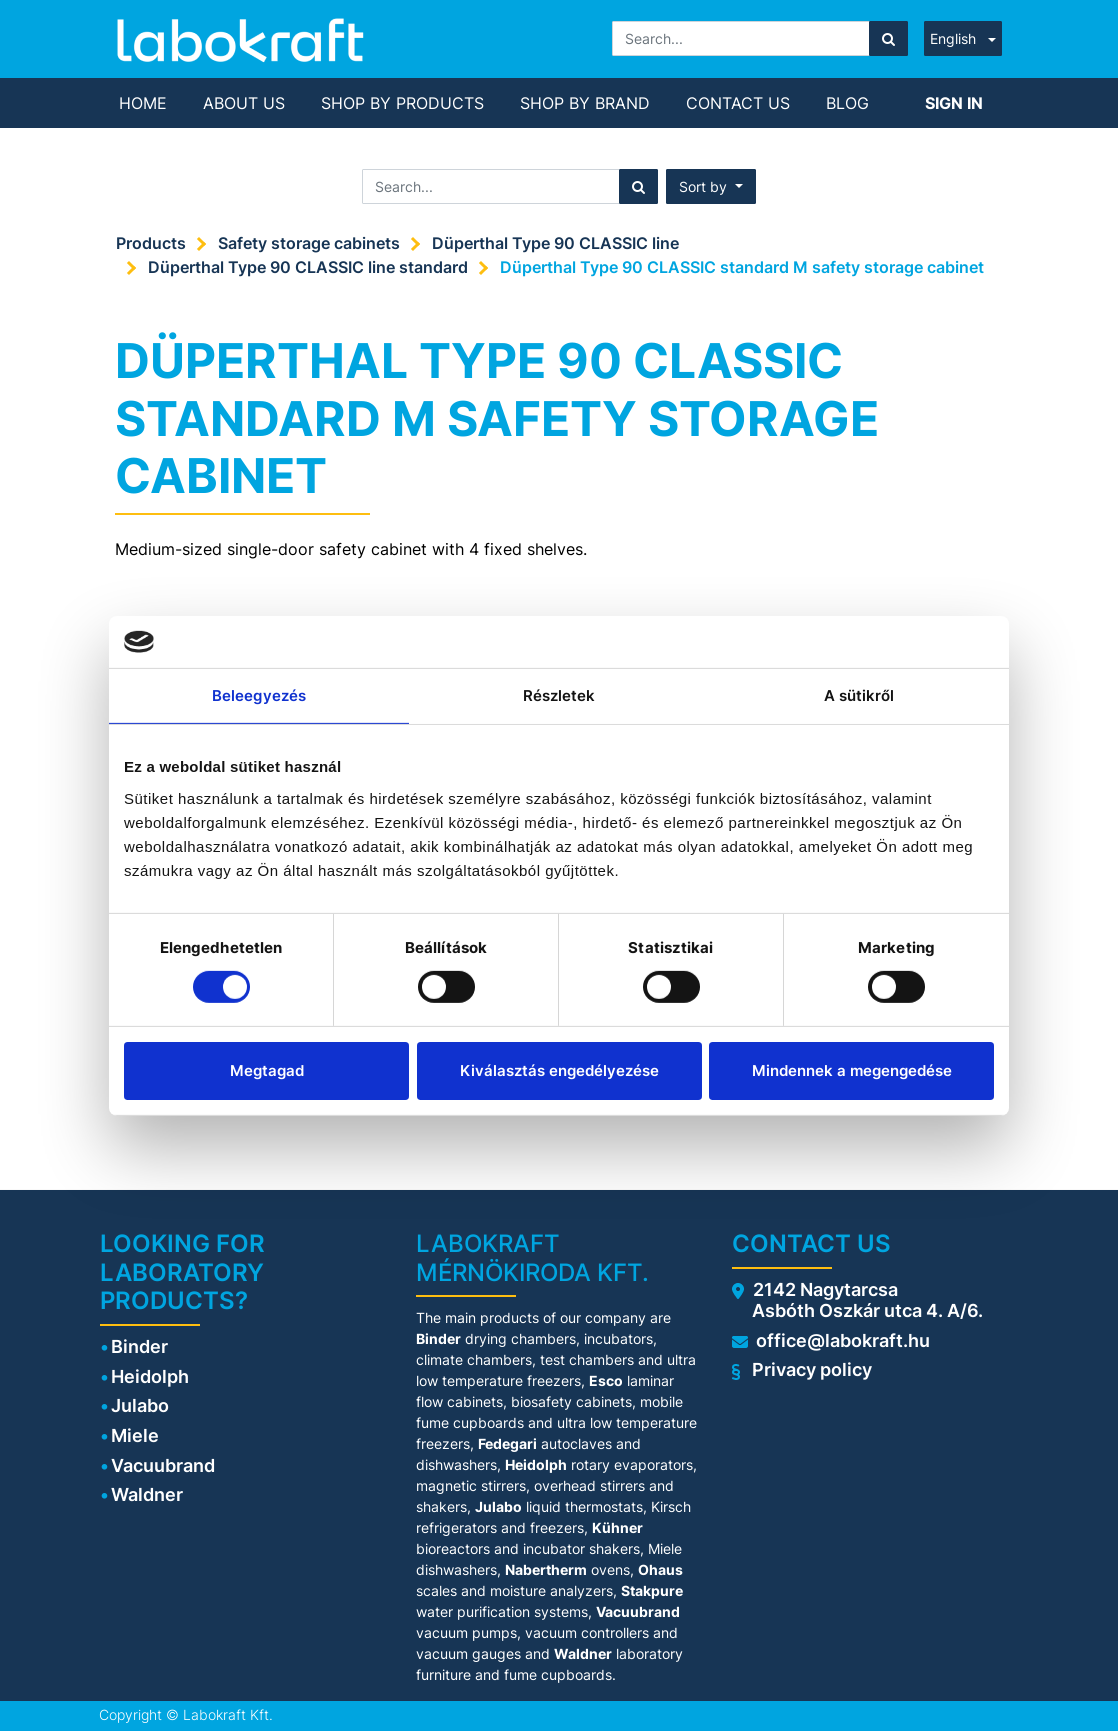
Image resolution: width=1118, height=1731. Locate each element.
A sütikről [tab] (859, 695)
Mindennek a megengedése (852, 1070)
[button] (711, 186)
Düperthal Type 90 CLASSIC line (555, 243)
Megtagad (267, 1070)
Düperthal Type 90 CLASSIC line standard (308, 267)
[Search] (888, 38)
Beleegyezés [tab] (259, 695)
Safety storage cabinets (309, 243)
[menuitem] (143, 103)
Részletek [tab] (559, 695)
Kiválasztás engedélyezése (559, 1070)
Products (151, 243)
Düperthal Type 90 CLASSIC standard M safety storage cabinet (742, 267)
